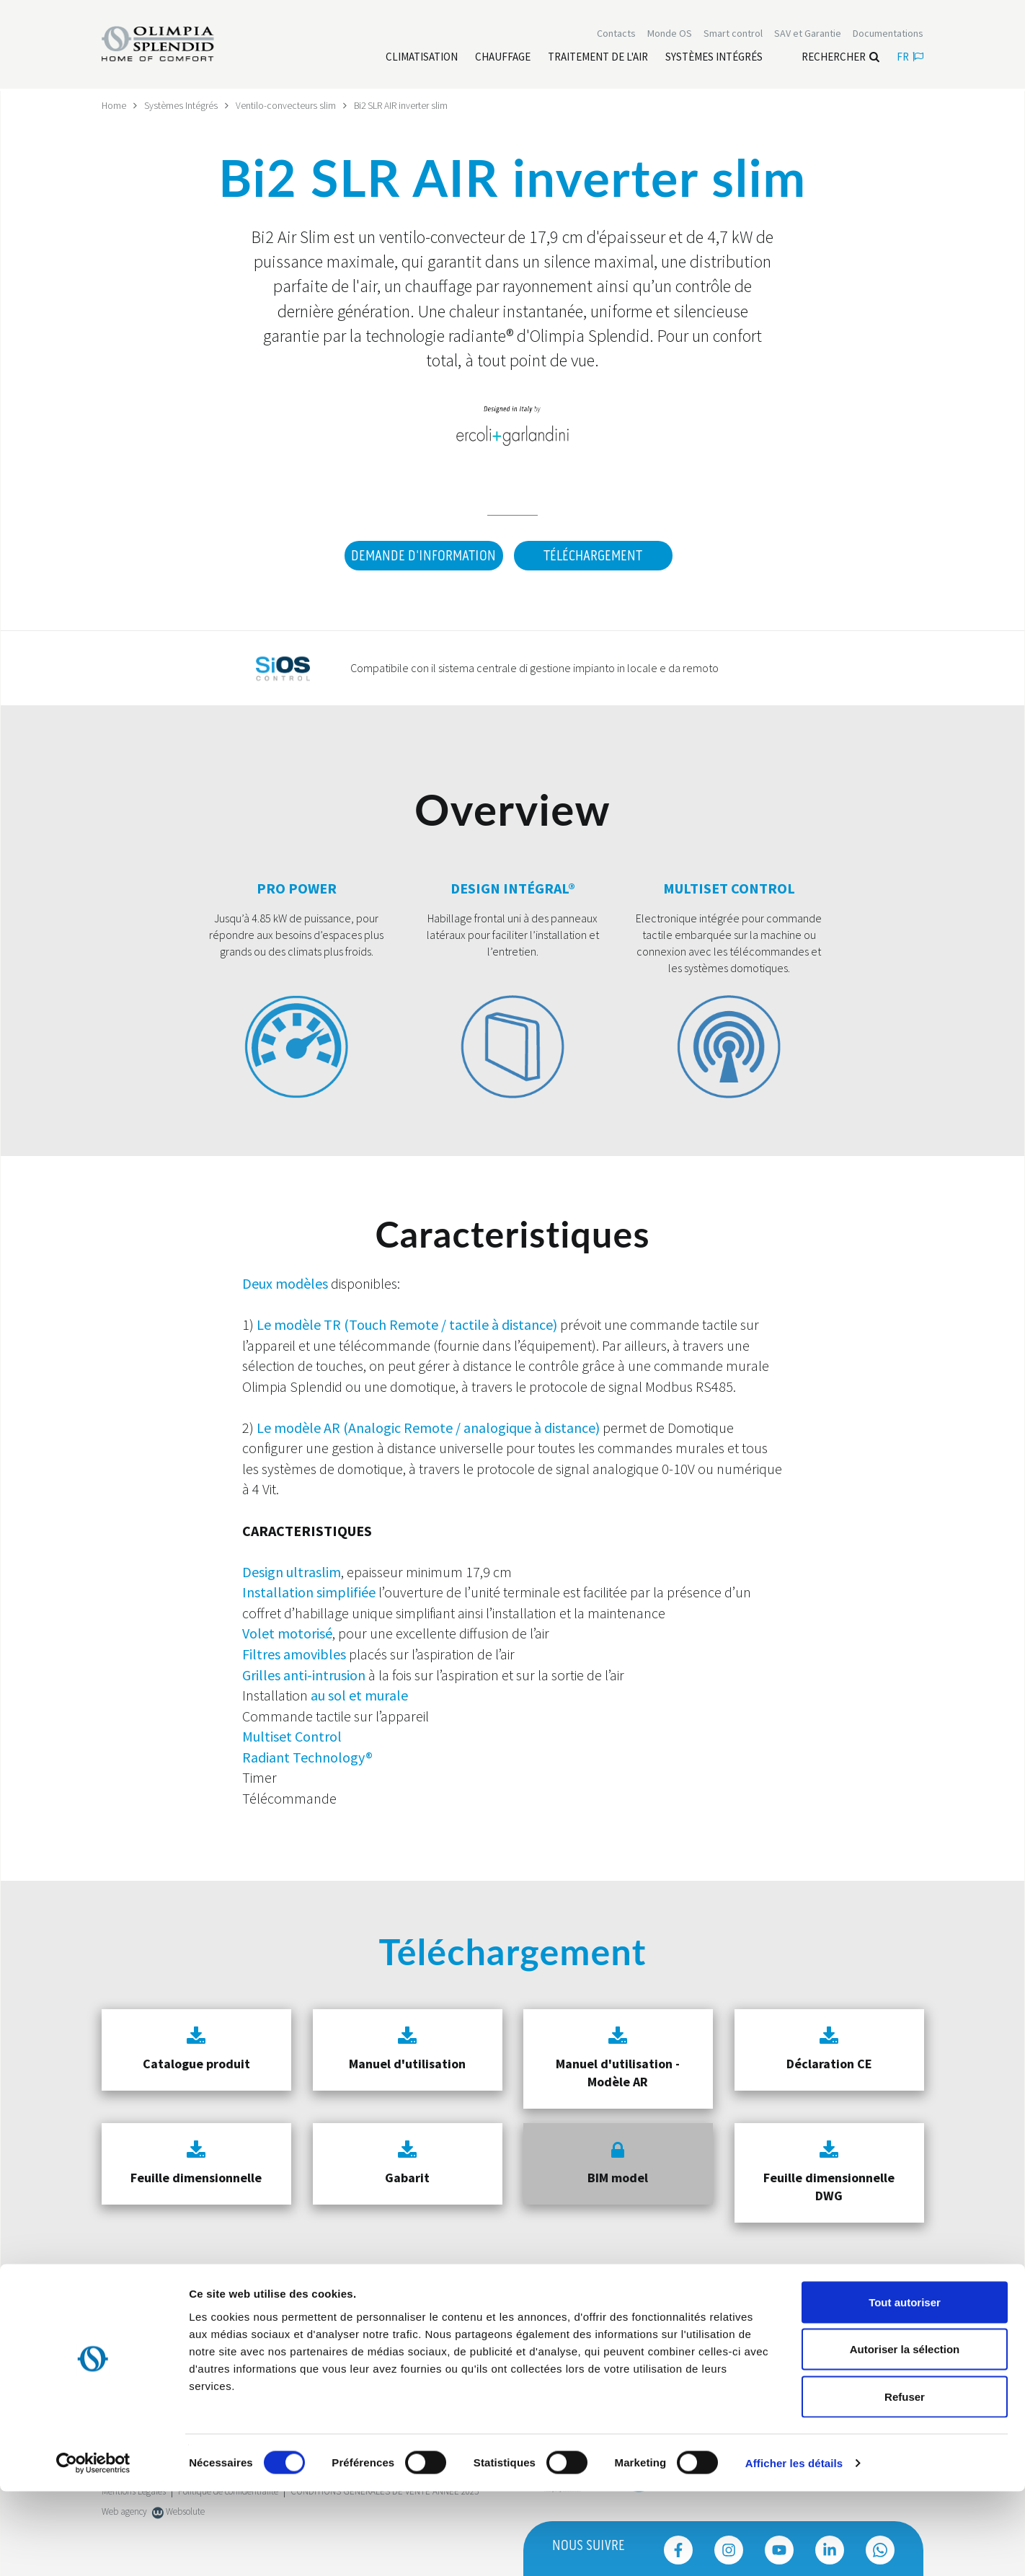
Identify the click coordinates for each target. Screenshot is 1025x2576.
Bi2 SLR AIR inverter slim (402, 105)
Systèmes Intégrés (181, 105)
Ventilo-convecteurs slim (286, 105)
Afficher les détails (794, 2547)
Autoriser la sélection (905, 2434)
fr (910, 58)
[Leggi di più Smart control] (733, 34)
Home (114, 105)
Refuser (904, 2481)
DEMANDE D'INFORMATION (421, 555)
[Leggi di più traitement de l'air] (598, 58)
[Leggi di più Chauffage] (503, 58)
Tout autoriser (905, 2387)
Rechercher (840, 58)
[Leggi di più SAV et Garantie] (807, 34)
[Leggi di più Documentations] (888, 34)
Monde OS (669, 34)
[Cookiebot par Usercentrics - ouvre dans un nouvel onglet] (93, 2548)
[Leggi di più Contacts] (616, 34)
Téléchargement (592, 555)
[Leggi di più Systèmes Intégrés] (714, 58)
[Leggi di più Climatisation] (422, 58)
